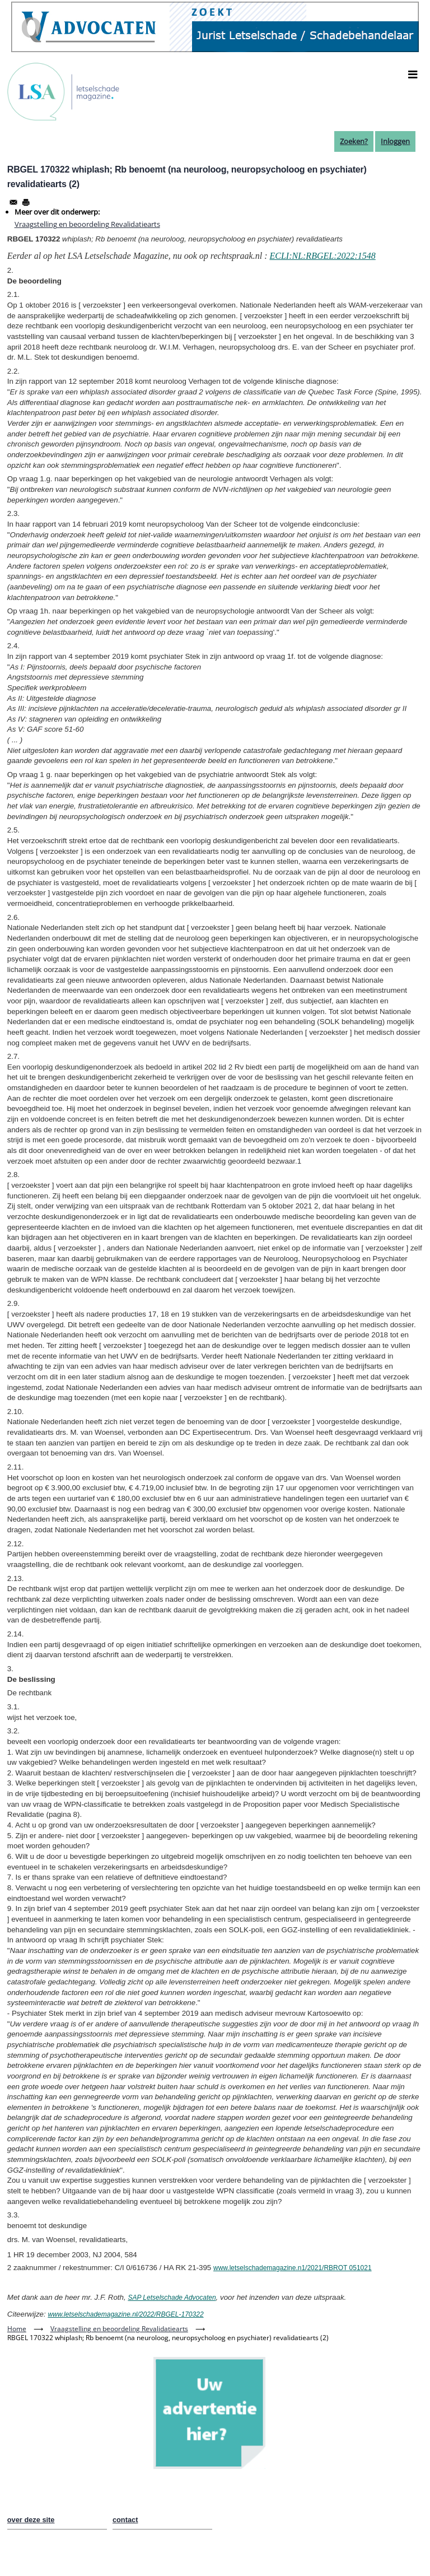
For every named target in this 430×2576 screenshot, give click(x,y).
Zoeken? (354, 141)
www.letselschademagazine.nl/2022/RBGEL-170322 (125, 2314)
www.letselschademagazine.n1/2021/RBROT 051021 (292, 2268)
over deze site (31, 2519)
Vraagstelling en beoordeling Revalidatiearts (87, 224)
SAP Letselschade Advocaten (172, 2297)
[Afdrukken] (26, 202)
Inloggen (395, 141)
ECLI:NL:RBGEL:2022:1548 (322, 256)
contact (125, 2519)
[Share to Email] (13, 202)
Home (16, 2328)
